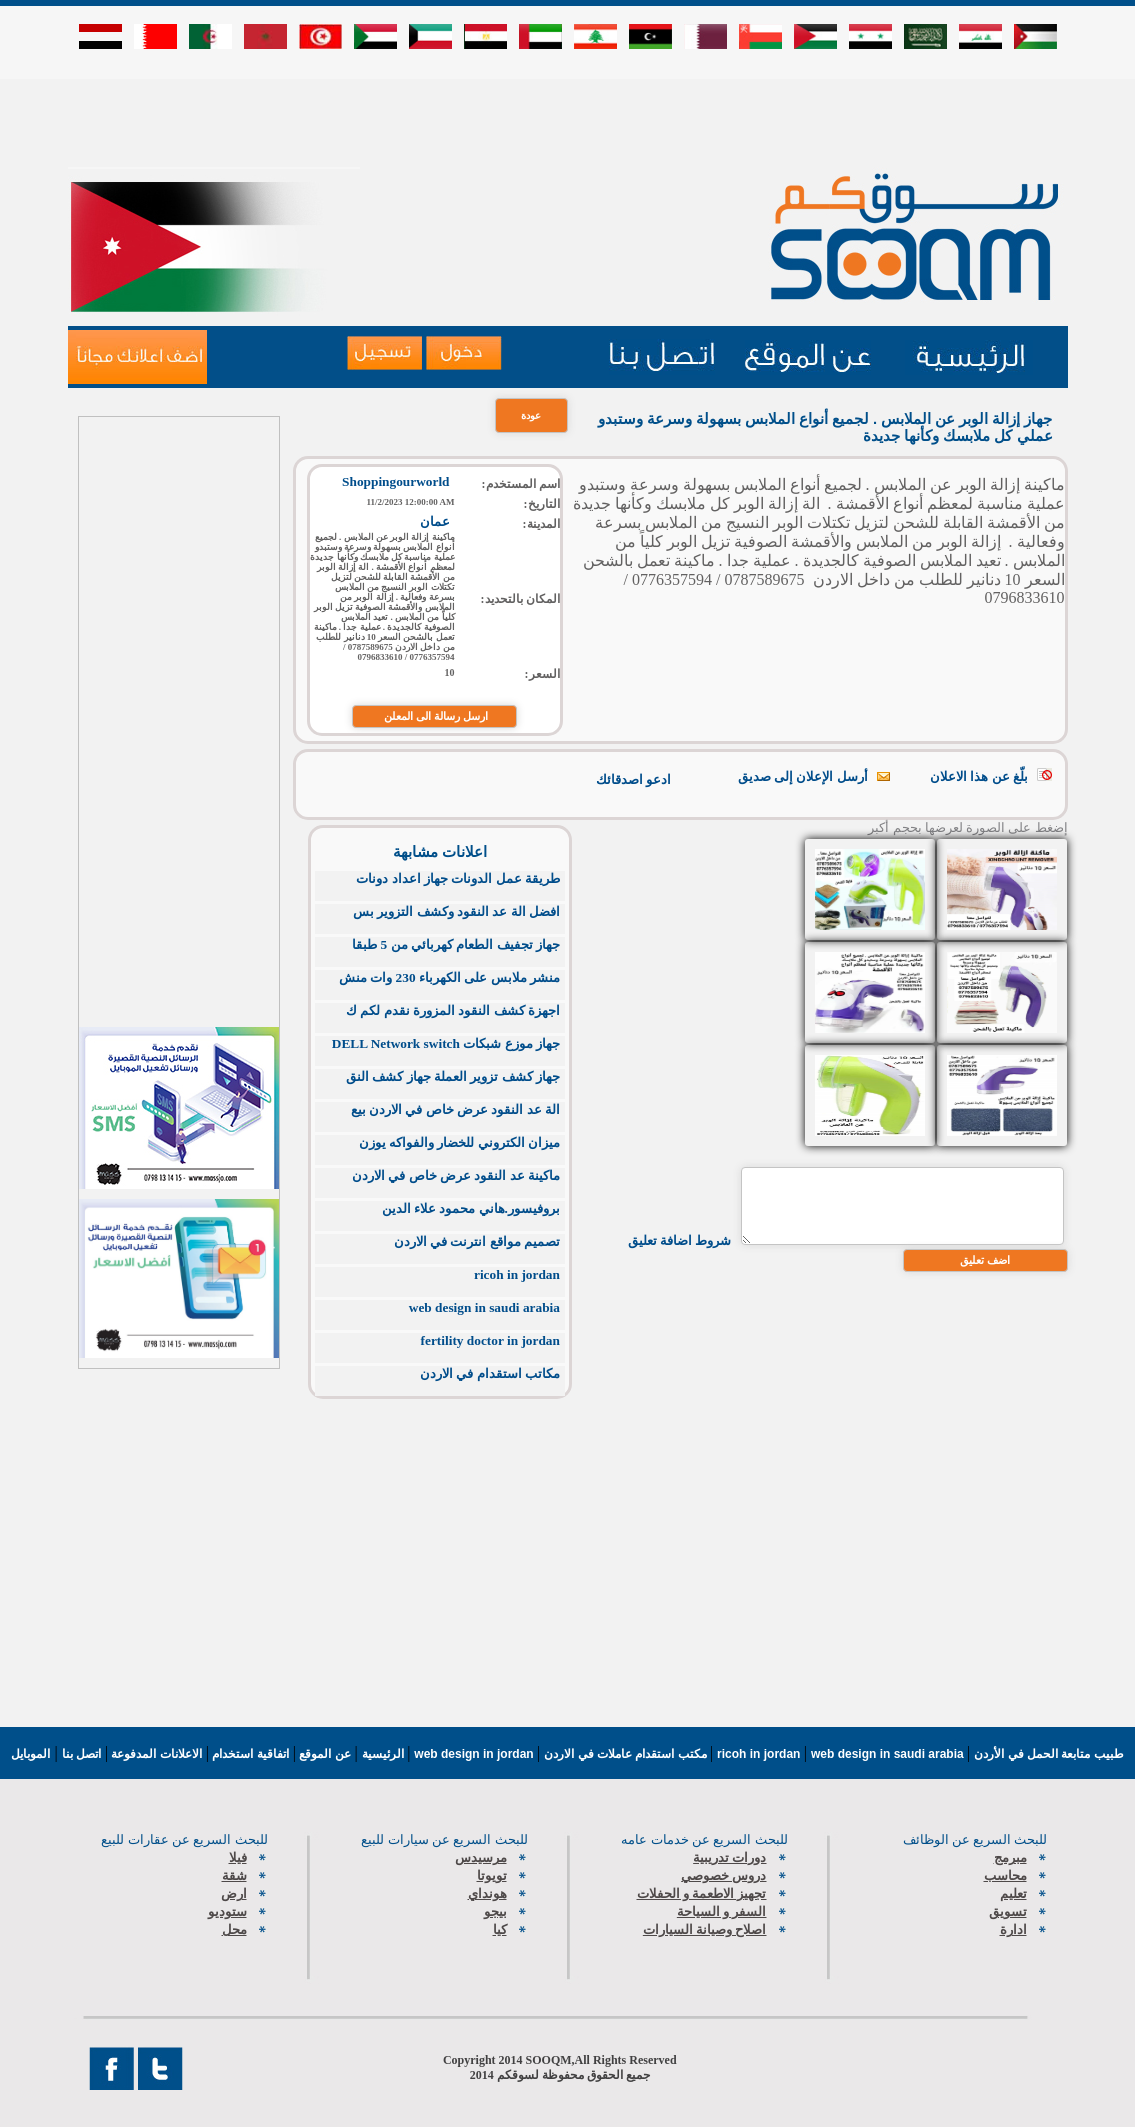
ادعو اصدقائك (633, 779)
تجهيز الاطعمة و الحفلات (702, 1893)
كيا (500, 1929)
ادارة (1013, 1929)
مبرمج (1010, 1857)
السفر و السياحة (722, 1911)
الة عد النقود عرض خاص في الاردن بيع (455, 1109)
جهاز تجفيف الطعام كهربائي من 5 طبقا (456, 944)
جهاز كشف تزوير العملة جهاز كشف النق (453, 1076)
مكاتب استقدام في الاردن (490, 1373)
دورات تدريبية (729, 1857)
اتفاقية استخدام (249, 1754)
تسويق (1008, 1911)
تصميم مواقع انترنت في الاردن (477, 1241)
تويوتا (492, 1875)
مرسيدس (481, 1857)
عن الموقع (323, 1754)
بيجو (495, 1911)
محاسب (1005, 1875)
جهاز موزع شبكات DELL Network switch (446, 1043)
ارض (234, 1893)
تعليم (1013, 1893)
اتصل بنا (81, 1754)
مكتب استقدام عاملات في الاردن (627, 1754)
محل (234, 1929)
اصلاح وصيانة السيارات (705, 1929)
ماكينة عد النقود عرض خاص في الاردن (456, 1175)
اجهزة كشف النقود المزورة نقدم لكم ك (453, 1010)
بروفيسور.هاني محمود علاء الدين (471, 1208)
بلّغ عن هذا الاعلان (979, 776)
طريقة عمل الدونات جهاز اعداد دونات (458, 878)
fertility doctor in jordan (490, 1340)
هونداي (487, 1893)
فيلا (238, 1857)
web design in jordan (475, 1754)
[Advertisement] (568, 122)
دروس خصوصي (723, 1875)
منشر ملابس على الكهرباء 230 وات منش (449, 977)
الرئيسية (383, 1754)
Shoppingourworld (395, 481)
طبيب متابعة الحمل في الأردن (1048, 1754)
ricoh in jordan (517, 1274)
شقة (234, 1875)
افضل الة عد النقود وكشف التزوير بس (456, 911)
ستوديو (227, 1911)
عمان (435, 521)
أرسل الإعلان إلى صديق (803, 776)
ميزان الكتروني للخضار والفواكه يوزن (459, 1142)
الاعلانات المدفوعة (155, 1754)
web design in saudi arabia (484, 1307)
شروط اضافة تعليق (680, 1240)
